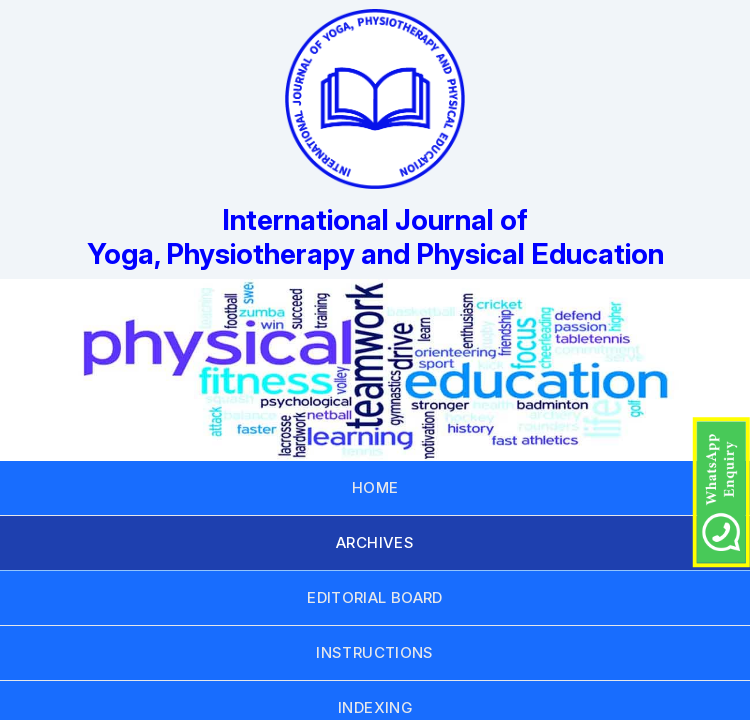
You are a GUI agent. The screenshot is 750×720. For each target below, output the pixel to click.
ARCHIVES (375, 542)
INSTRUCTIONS (375, 652)
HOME (375, 487)
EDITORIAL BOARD (375, 597)
